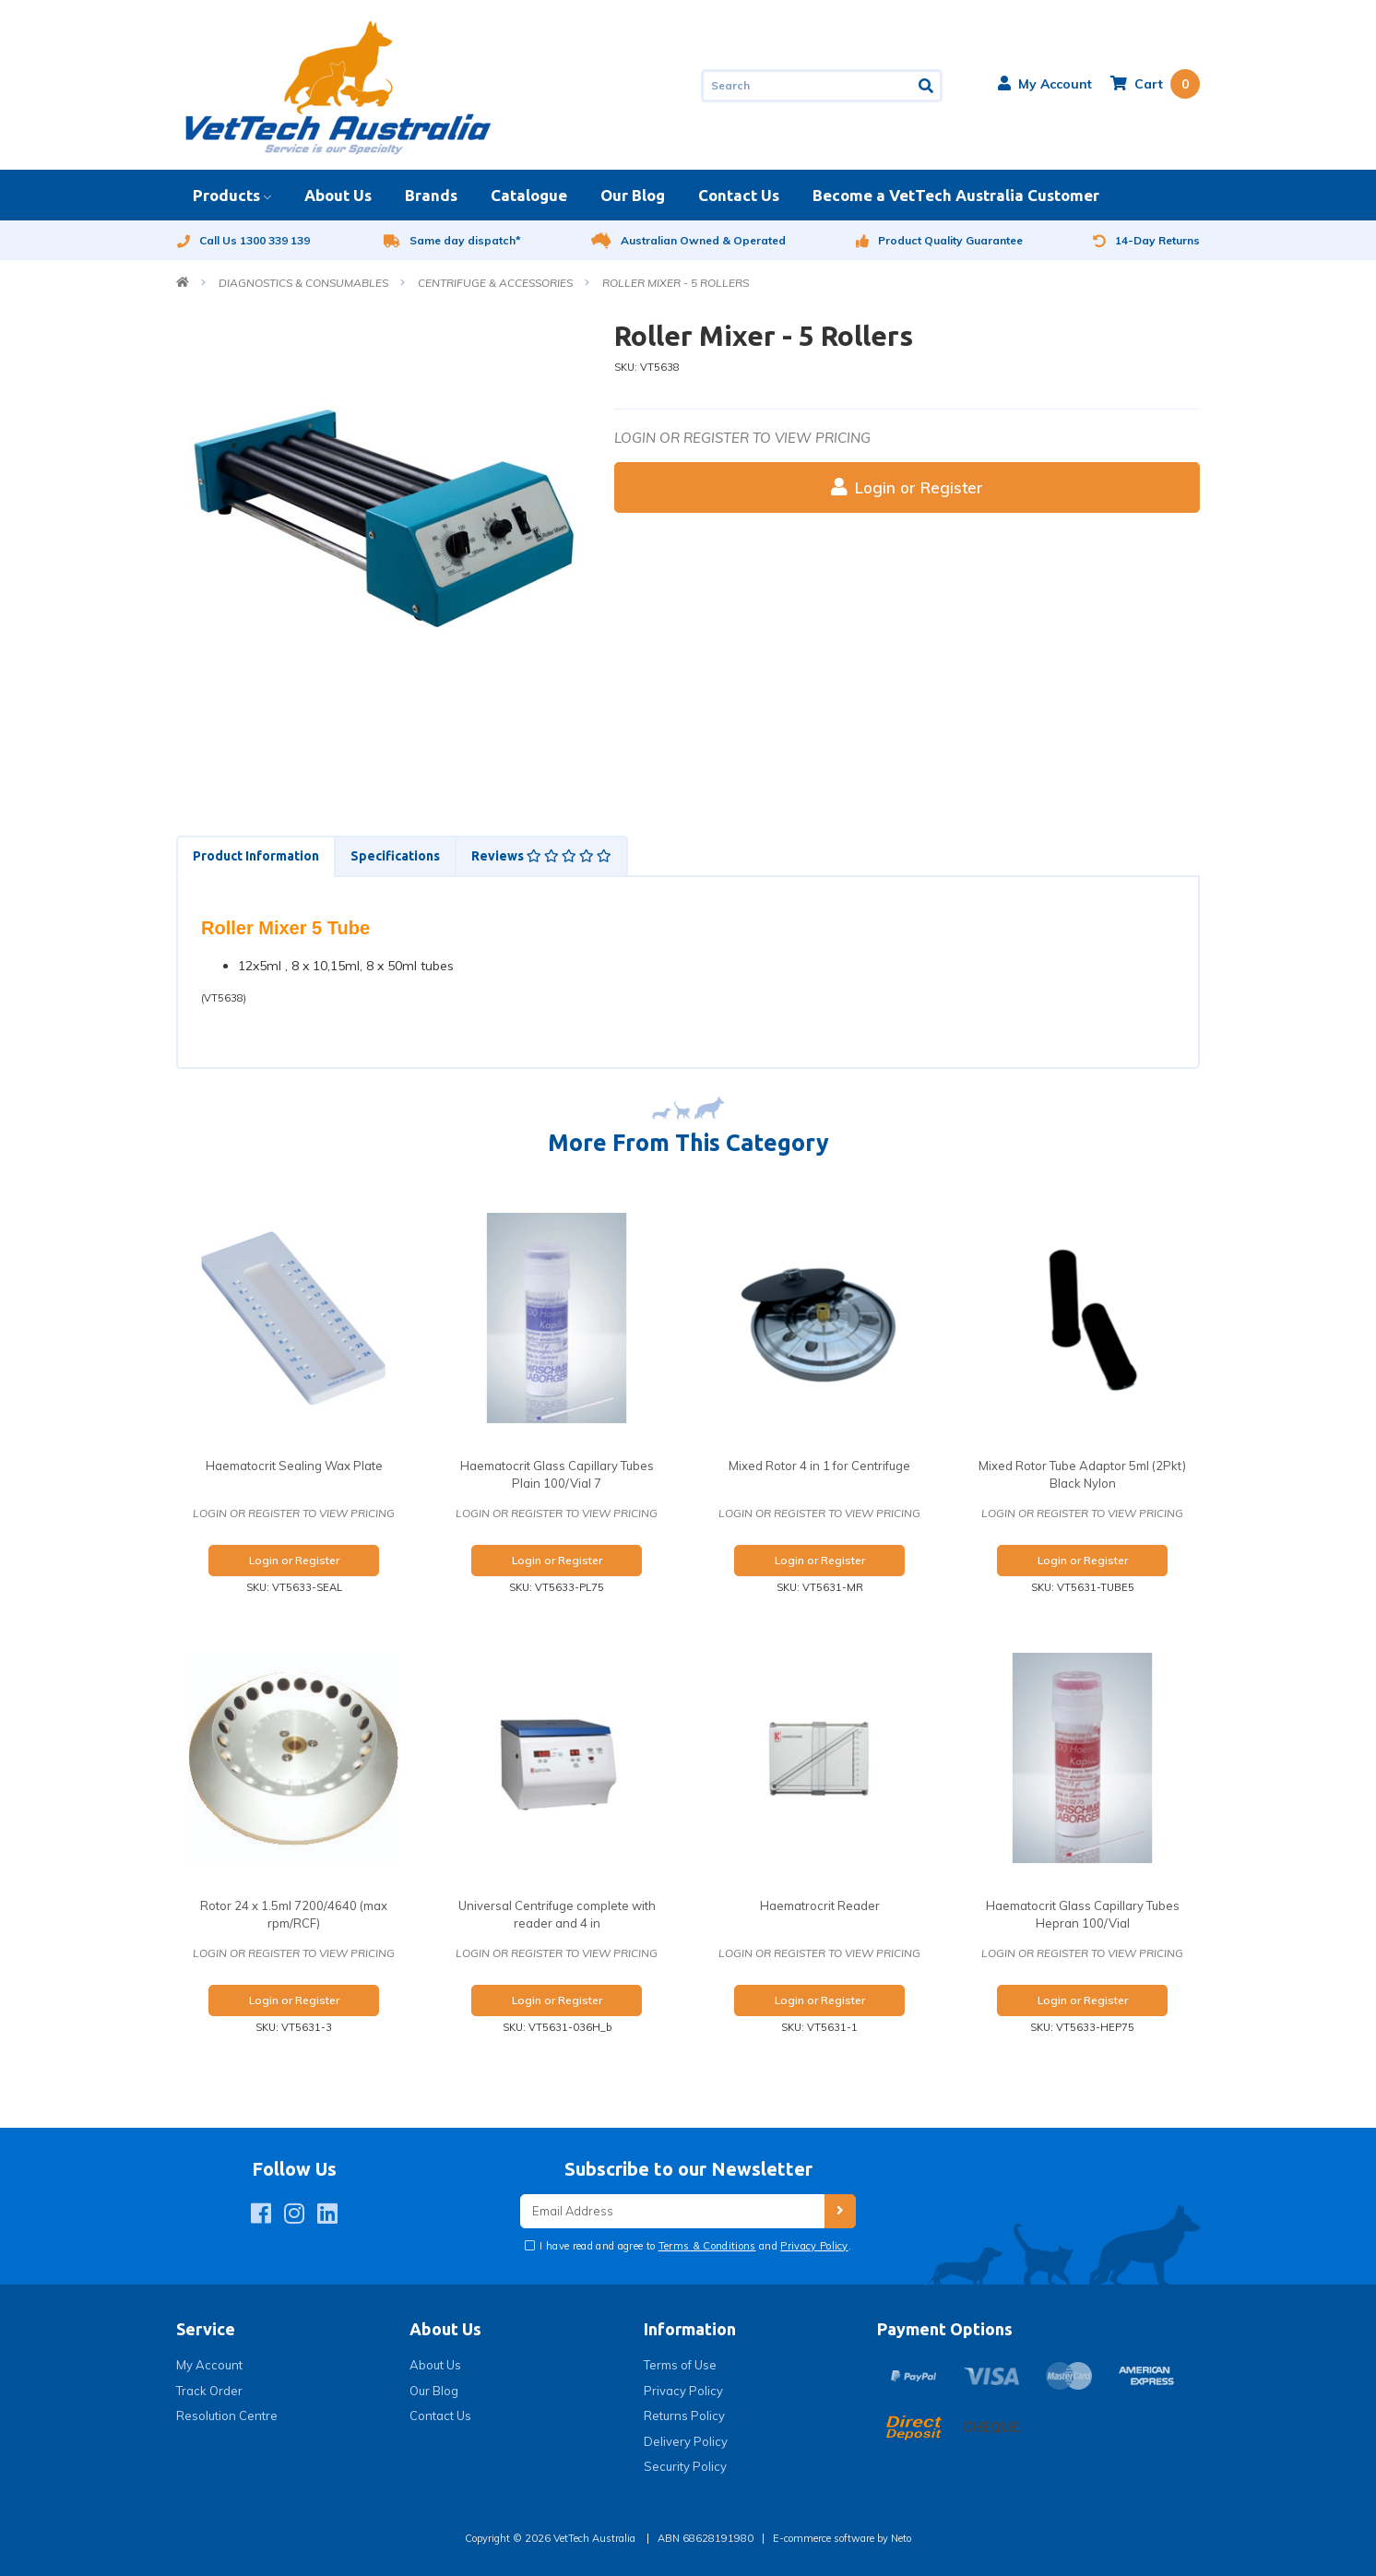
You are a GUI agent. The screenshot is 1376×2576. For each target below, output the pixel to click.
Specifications (395, 856)
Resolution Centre (227, 2415)
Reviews (541, 856)
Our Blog (632, 195)
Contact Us (738, 195)
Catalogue (529, 195)
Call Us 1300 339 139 (243, 240)
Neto (901, 2538)
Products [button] (226, 195)
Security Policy (685, 2466)
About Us (338, 195)
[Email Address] (672, 2211)
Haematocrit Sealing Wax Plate (294, 1465)
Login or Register (907, 487)
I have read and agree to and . (694, 2245)
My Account (209, 2364)
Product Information (256, 856)
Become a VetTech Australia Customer (956, 195)
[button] (1045, 84)
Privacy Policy (814, 2245)
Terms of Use (680, 2364)
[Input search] (807, 85)
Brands (431, 195)
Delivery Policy (686, 2441)
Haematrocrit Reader (820, 1905)
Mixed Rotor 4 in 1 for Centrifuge (819, 1465)
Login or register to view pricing (742, 437)
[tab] (255, 856)
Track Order (209, 2390)
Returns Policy (684, 2415)
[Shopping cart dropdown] (1155, 84)
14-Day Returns (1146, 240)
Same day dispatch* (452, 240)
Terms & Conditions (707, 2245)
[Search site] (927, 85)
